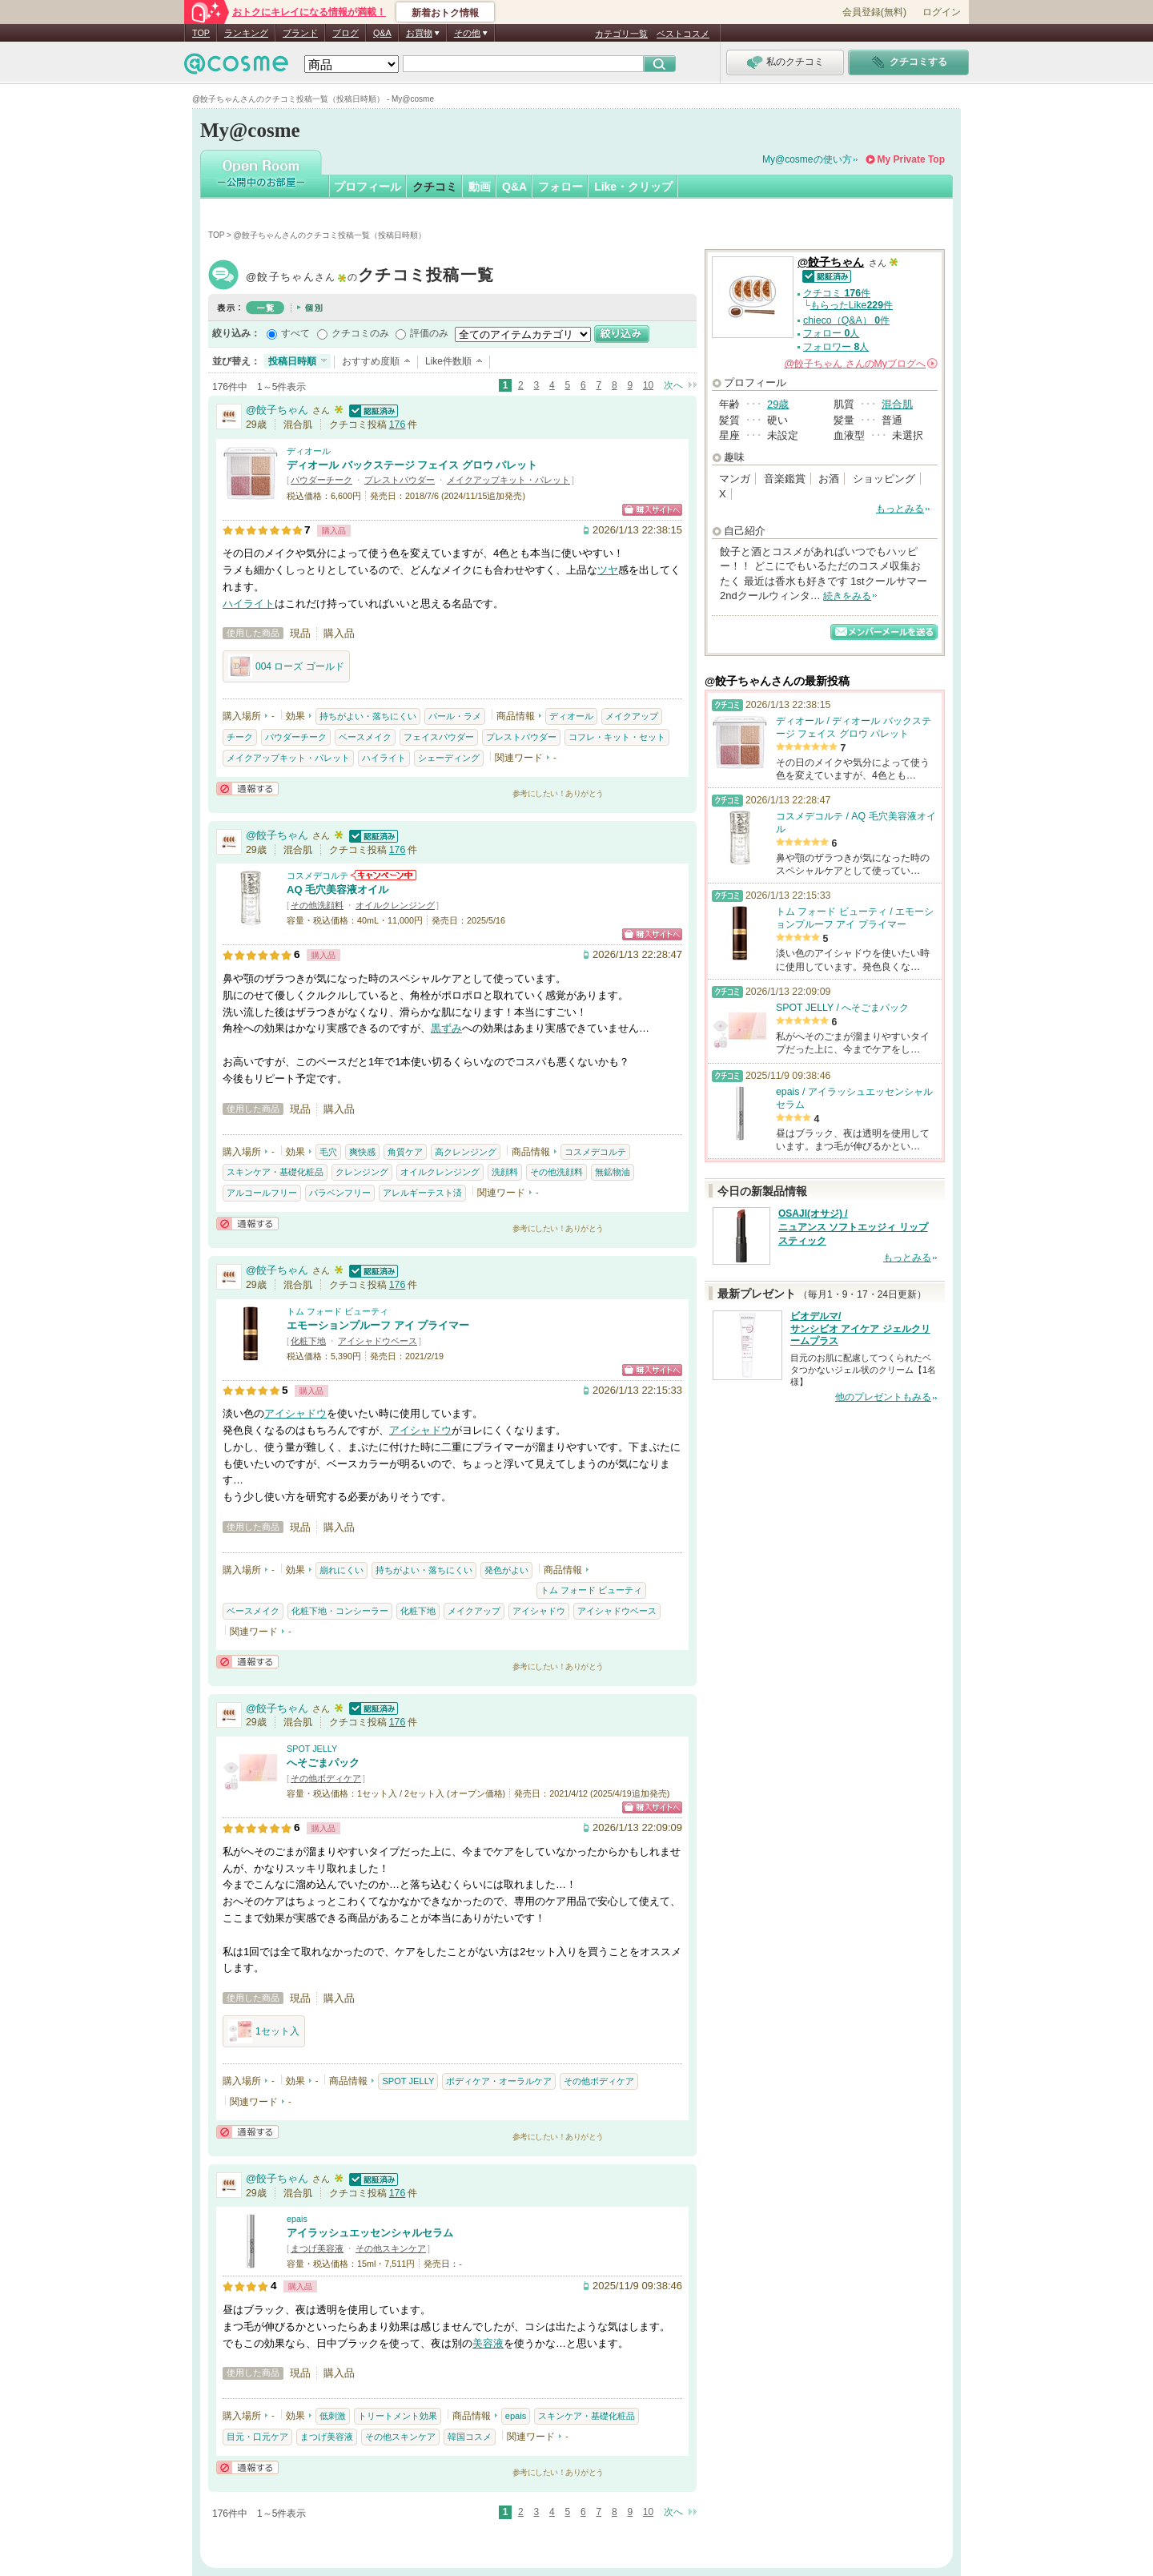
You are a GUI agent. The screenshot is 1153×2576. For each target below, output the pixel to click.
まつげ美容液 (317, 2248)
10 (648, 385)
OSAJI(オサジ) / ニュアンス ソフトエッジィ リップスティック (853, 1227)
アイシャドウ (295, 1413)
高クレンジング (465, 1152)
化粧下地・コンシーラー (339, 1611)
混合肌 (897, 404)
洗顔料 (505, 1172)
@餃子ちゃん (370, 277)
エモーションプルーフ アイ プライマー (378, 1325)
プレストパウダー (399, 480)
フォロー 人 (831, 333)
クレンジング (361, 1172)
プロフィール (367, 186)
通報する (247, 788)
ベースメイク (365, 737)
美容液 (488, 2343)
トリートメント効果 (397, 2416)
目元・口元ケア (257, 2436)
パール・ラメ (454, 716)
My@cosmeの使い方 (807, 159)
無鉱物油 (612, 1172)
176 (397, 424)
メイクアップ (631, 716)
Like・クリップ (633, 186)
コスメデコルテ (317, 875)
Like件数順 (448, 361)
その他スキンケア (391, 2248)
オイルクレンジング (395, 905)
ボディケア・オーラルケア (499, 2081)
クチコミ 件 (836, 293)
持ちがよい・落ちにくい (367, 716)
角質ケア (405, 1152)
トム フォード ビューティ (337, 1311)
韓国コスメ (470, 2436)
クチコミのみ (360, 333)
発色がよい (506, 1570)
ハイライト (249, 604)
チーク (240, 737)
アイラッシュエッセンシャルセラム (370, 2233)
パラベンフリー (340, 1192)
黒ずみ (446, 1028)
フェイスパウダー (439, 737)
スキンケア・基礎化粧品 (275, 1172)
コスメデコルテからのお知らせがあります (383, 875)
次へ (673, 385)
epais (297, 2219)
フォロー (560, 186)
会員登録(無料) (874, 12)
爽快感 (362, 1152)
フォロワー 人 (836, 346)
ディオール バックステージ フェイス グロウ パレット (412, 465)
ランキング (246, 33)
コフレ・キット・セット (616, 737)
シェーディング (449, 758)
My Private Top (911, 159)
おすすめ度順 (371, 361)
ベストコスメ (683, 33)
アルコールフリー (262, 1192)
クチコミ (434, 186)
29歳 (778, 404)
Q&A (382, 33)
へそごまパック (323, 1763)
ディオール (309, 451)
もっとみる (900, 508)
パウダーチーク (321, 480)
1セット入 (263, 2031)
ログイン (941, 12)
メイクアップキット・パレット (508, 480)
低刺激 (332, 2416)
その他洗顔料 (317, 905)
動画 (479, 186)
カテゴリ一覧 (621, 33)
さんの (861, 363)
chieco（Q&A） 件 (846, 320)
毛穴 (328, 1152)
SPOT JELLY (312, 1748)
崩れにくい (341, 1570)
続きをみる (847, 596)
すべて (295, 333)
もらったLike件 (851, 305)
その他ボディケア (326, 1778)
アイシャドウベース (377, 1341)
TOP (201, 33)
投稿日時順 (292, 361)
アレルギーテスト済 (422, 1192)
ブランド (300, 33)
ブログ (345, 33)
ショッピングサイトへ (652, 510)
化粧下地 (308, 1341)
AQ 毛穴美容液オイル (337, 889)
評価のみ (429, 333)
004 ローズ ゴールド (286, 666)
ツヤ (607, 570)
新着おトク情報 (445, 12)
